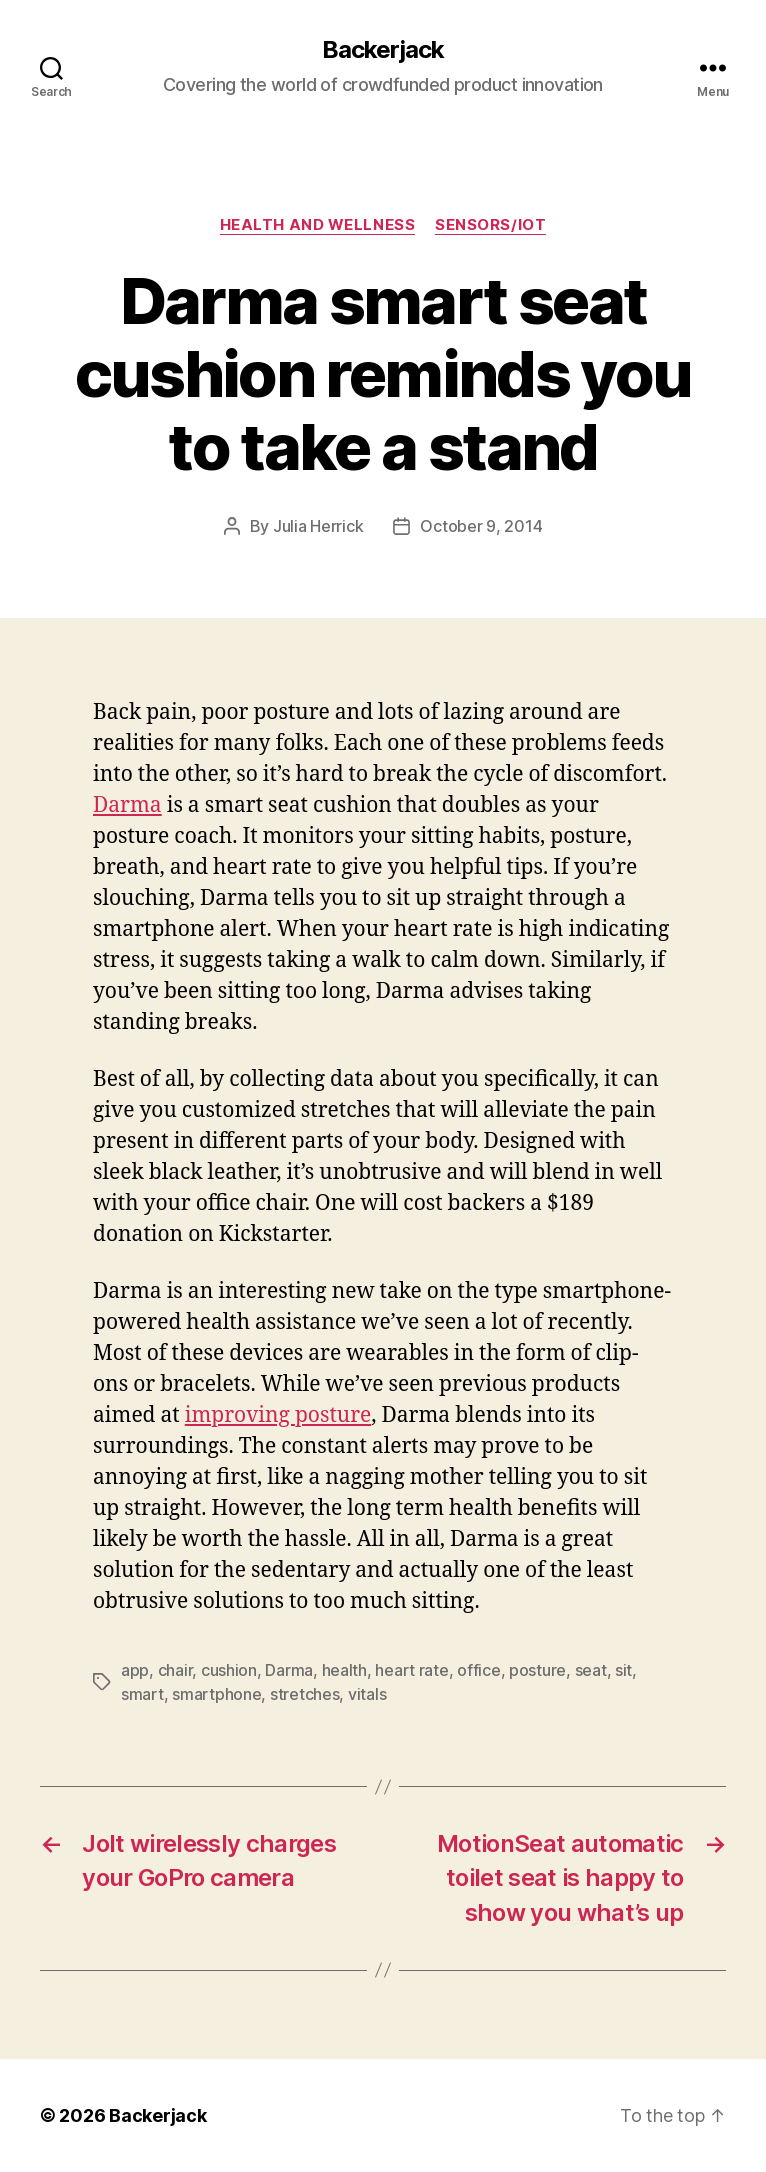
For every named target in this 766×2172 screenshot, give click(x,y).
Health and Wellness (317, 225)
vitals (367, 1694)
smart (142, 1694)
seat (591, 1670)
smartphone (216, 1694)
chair (175, 1670)
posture (537, 1670)
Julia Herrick (318, 526)
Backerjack (383, 50)
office (478, 1670)
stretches (305, 1694)
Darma (127, 805)
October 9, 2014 (481, 526)
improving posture (278, 1415)
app (135, 1670)
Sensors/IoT (490, 225)
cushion (229, 1670)
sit (623, 1670)
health (344, 1670)
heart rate (411, 1670)
